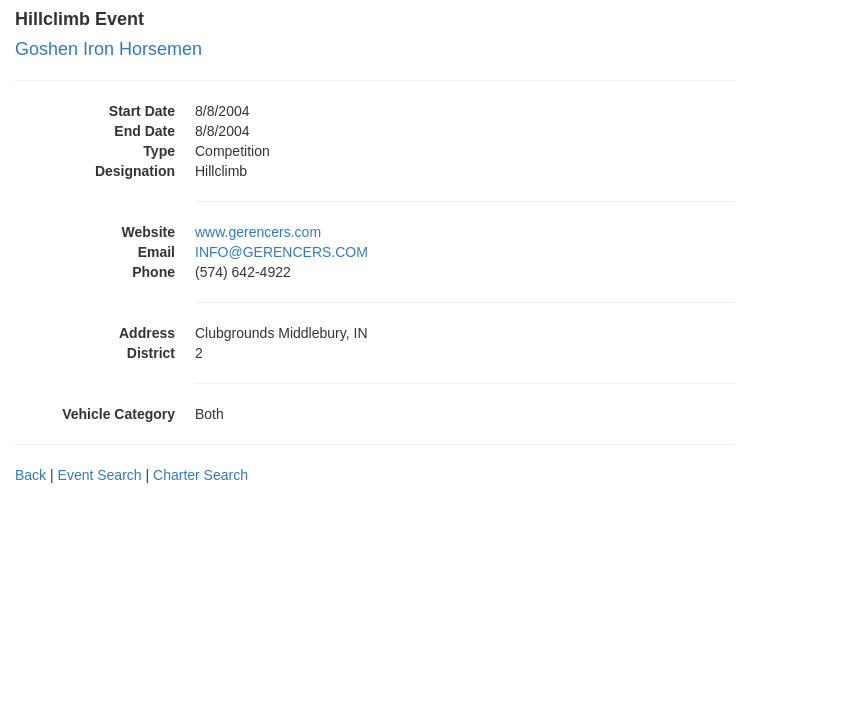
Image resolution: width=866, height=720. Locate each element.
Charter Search (200, 475)
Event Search (100, 475)
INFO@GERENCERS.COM (281, 252)
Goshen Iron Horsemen (108, 49)
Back (30, 475)
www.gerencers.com (258, 232)
